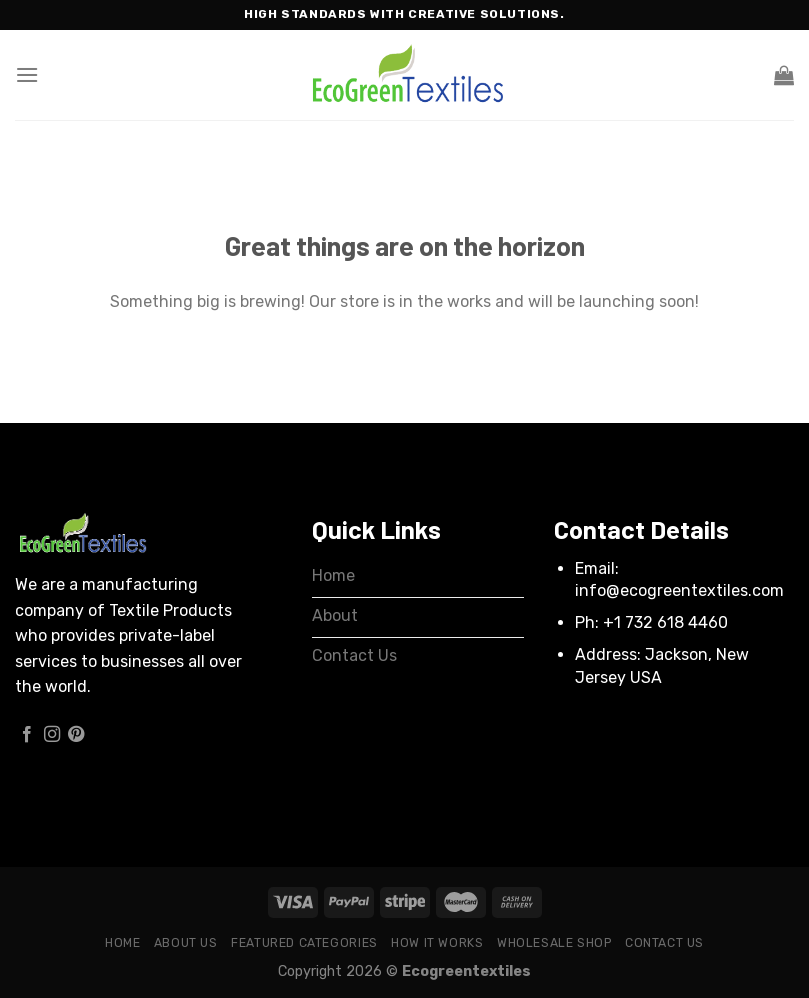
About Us (186, 943)
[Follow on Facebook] (27, 735)
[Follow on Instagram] (52, 735)
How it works (437, 943)
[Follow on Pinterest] (76, 735)
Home (122, 943)
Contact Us (664, 943)
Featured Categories (304, 943)
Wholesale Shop (554, 943)
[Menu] (27, 74)
